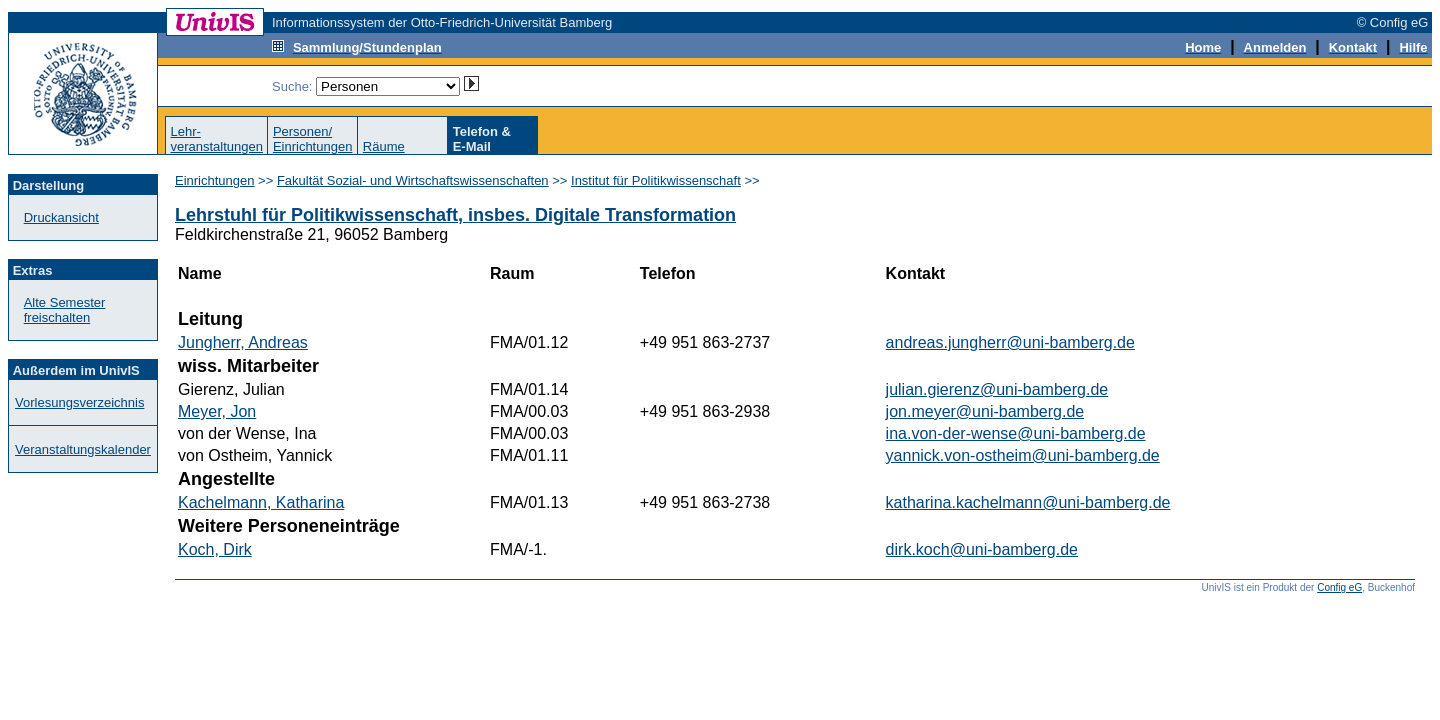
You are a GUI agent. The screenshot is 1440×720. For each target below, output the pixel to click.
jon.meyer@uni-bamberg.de (985, 411)
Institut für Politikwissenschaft (656, 180)
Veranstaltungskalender (83, 449)
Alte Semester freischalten (65, 310)
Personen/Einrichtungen (313, 139)
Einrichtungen (215, 180)
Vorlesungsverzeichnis (79, 402)
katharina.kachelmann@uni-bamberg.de (1028, 502)
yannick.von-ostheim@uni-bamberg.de (1023, 455)
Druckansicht (61, 217)
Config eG (1339, 587)
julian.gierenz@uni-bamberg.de (997, 389)
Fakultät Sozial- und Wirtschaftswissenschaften (413, 180)
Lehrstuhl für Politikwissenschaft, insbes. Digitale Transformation (455, 215)
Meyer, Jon (217, 411)
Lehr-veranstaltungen (216, 139)
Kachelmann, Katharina (261, 502)
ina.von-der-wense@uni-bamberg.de (1016, 433)
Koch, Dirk (215, 549)
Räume (384, 146)
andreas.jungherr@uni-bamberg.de (1010, 342)
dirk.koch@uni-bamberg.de (982, 549)
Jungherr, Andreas (243, 342)
